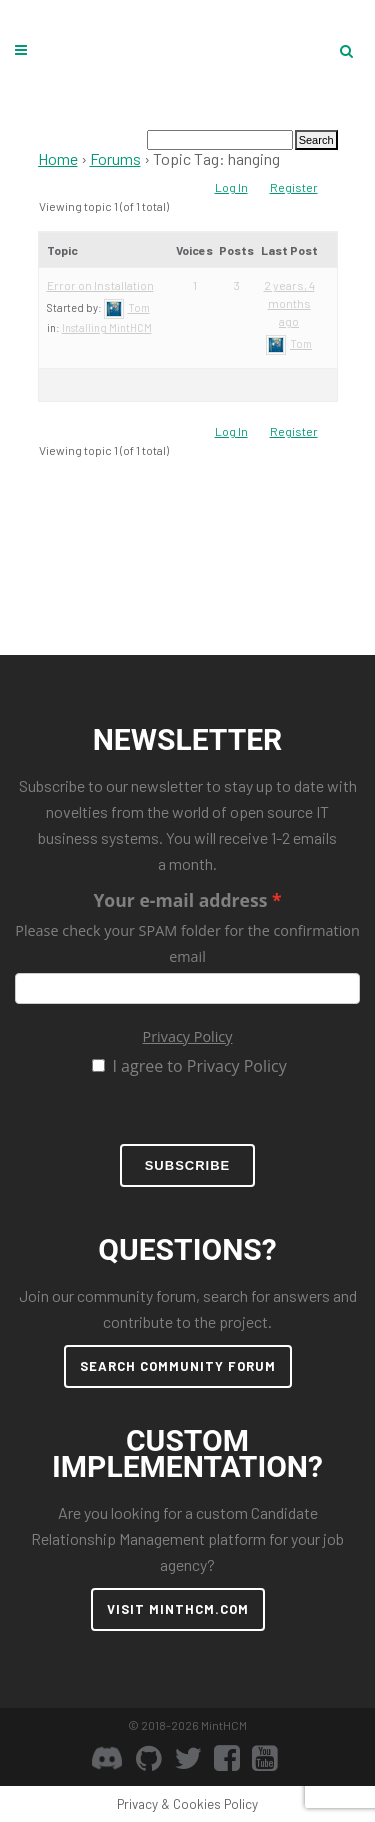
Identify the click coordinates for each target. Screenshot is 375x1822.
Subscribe (188, 1165)
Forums (115, 158)
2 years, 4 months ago (289, 303)
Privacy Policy (188, 1036)
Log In (231, 187)
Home (58, 158)
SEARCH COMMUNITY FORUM (178, 1366)
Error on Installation (100, 285)
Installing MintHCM (107, 327)
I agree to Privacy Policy (199, 1066)
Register (294, 187)
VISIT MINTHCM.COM (178, 1609)
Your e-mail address (180, 900)
